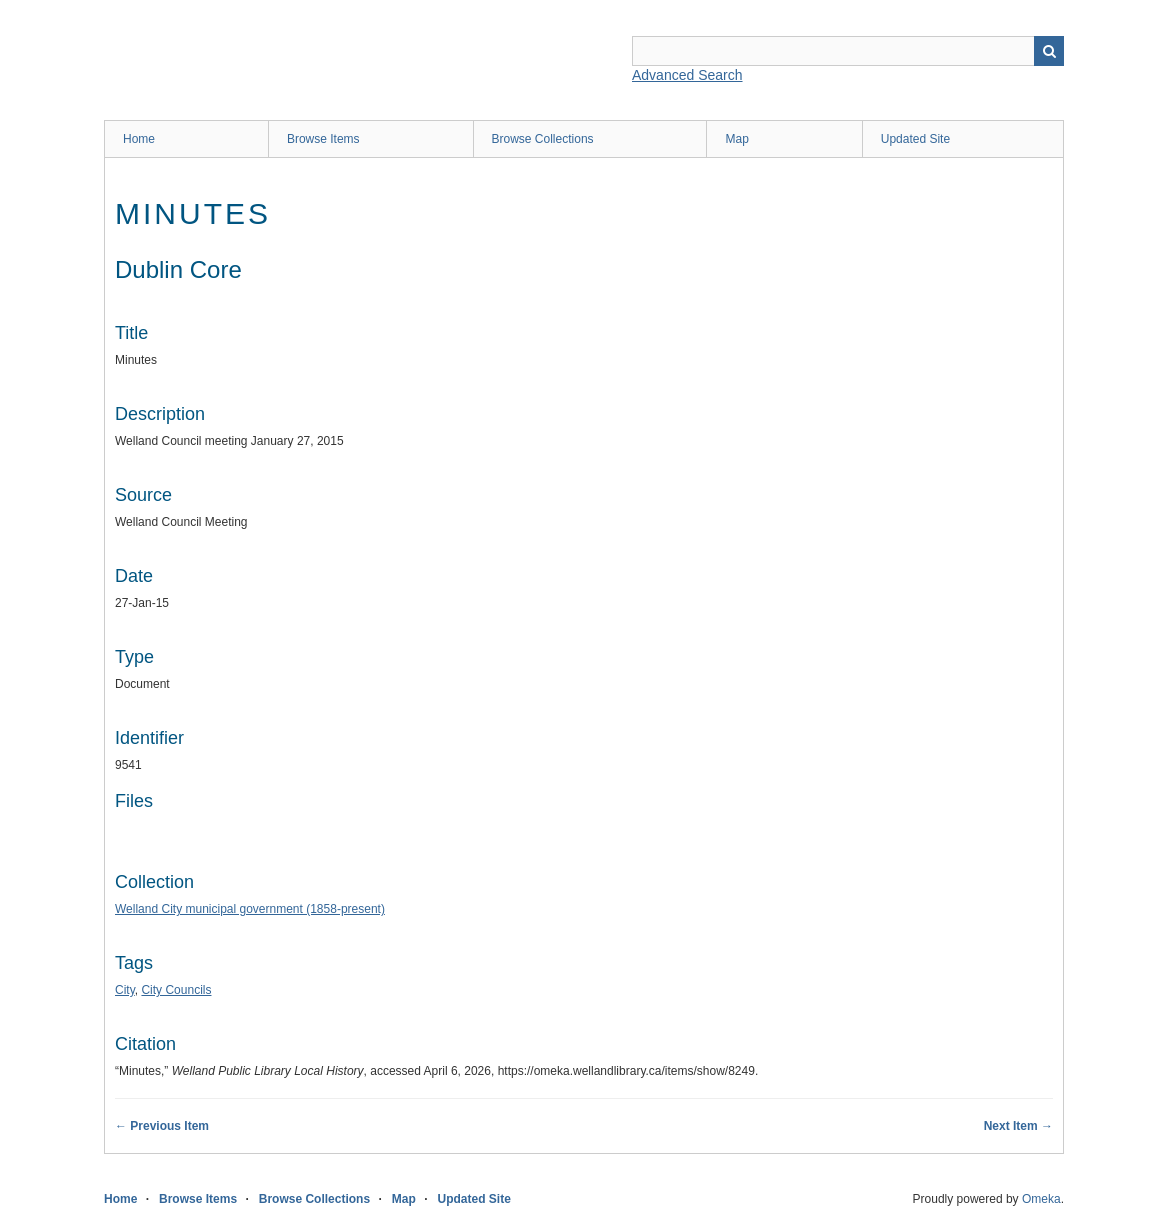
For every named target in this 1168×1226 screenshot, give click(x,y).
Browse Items (323, 139)
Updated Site (915, 139)
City (125, 990)
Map (736, 139)
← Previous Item (162, 1126)
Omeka (1041, 1199)
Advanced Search (687, 75)
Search (1049, 51)
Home (139, 139)
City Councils (176, 990)
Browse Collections (543, 139)
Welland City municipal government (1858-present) (250, 909)
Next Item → (1018, 1126)
